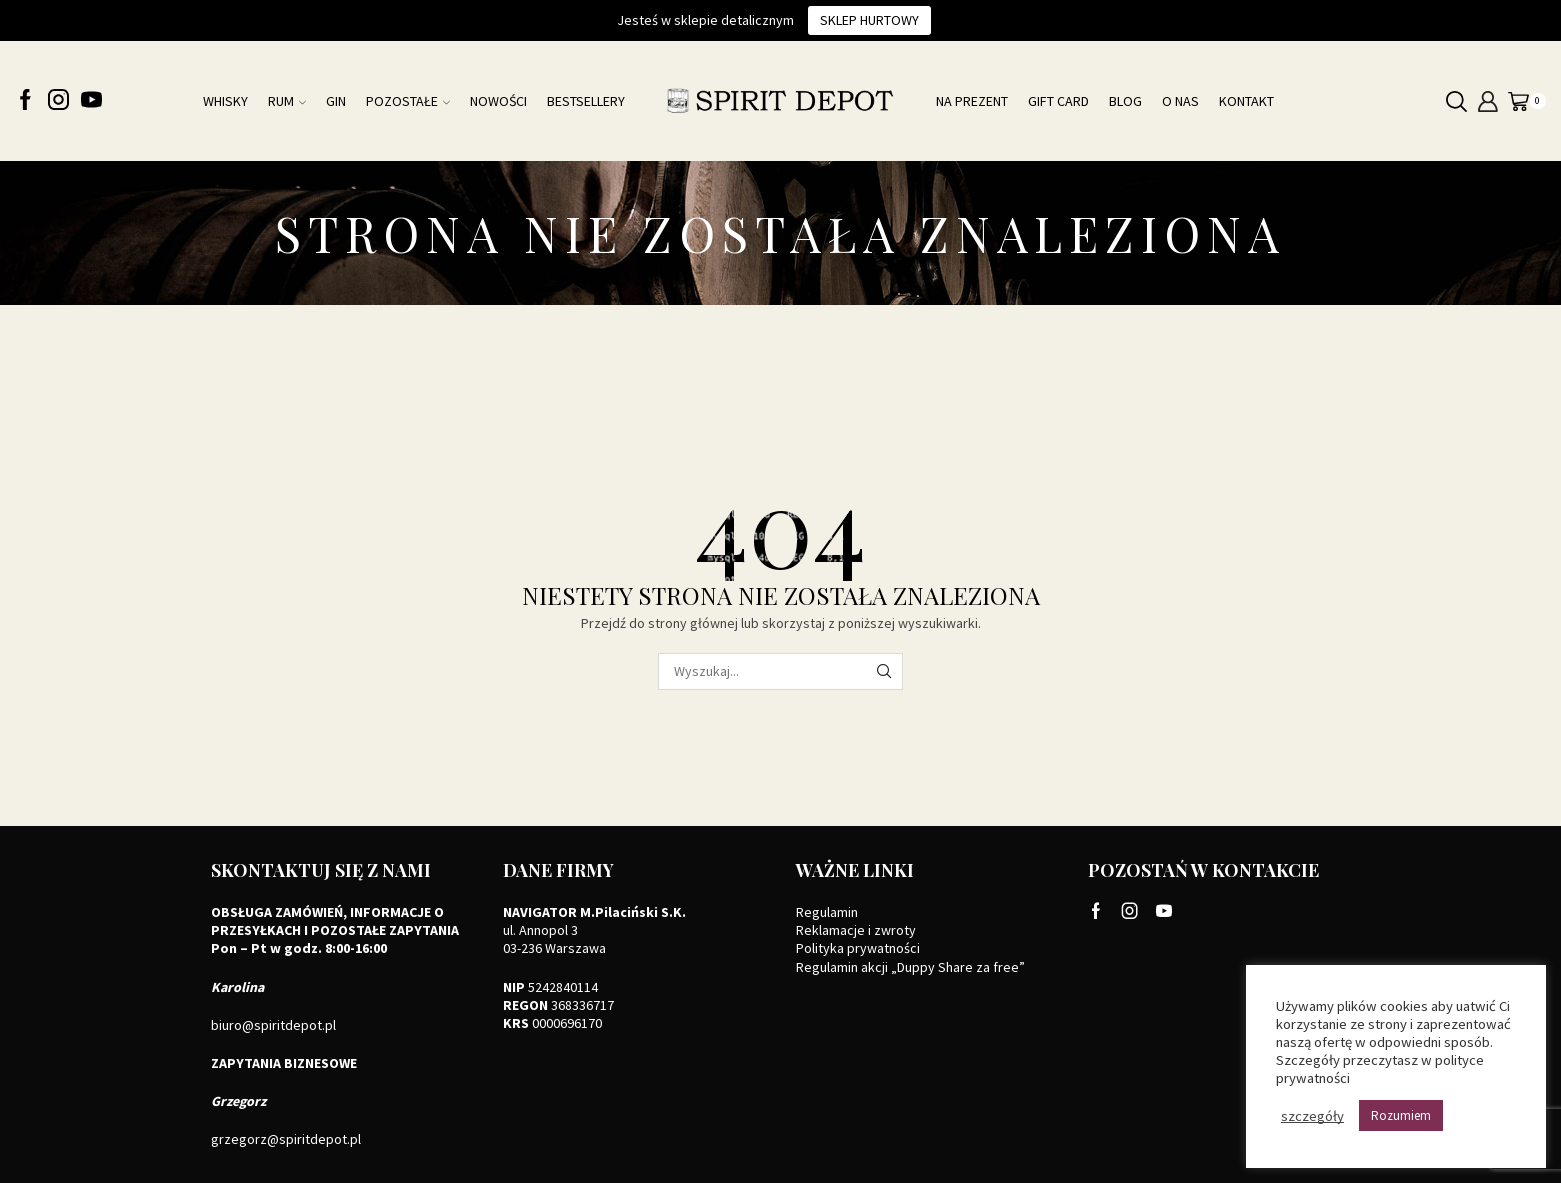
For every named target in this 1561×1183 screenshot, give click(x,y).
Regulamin (827, 912)
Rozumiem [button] (1401, 1115)
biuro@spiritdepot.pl (273, 1025)
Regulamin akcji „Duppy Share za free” (910, 967)
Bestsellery (586, 101)
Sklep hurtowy (869, 20)
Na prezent (972, 101)
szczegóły (1312, 1116)
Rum (287, 101)
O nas (1180, 101)
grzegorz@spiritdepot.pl (286, 1139)
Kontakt (1246, 101)
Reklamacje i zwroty (856, 930)
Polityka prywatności (858, 948)
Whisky (225, 101)
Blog (1125, 101)
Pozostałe (408, 101)
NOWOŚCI (498, 101)
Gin (336, 101)
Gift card (1058, 101)
